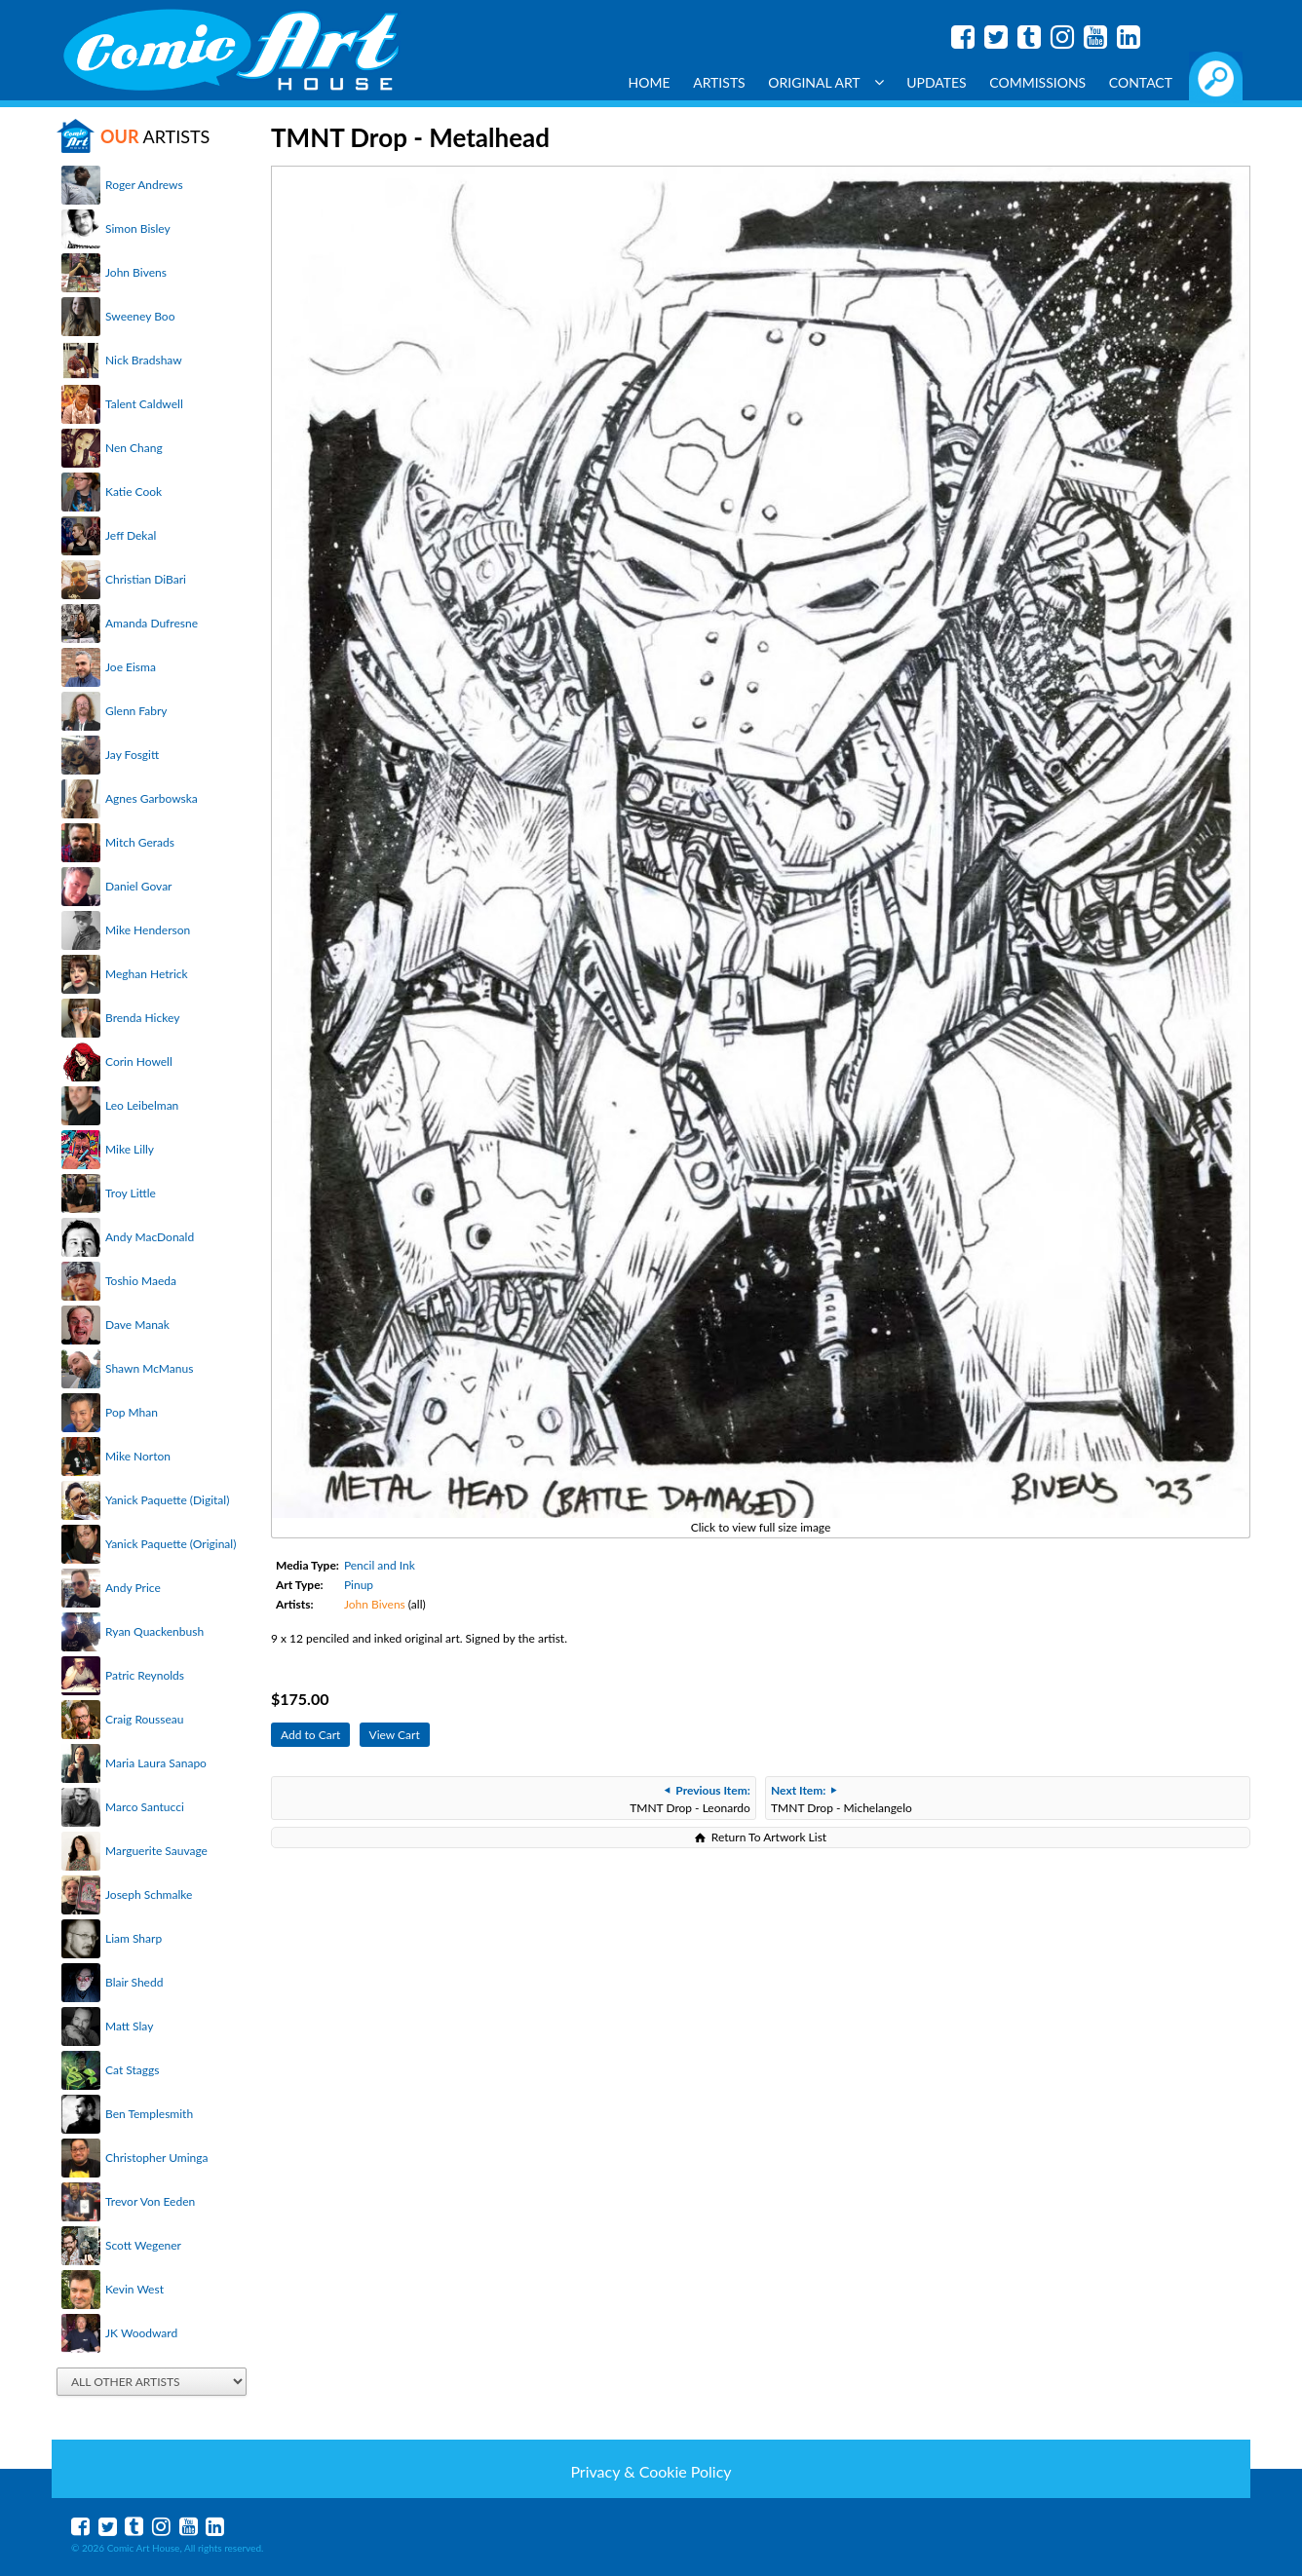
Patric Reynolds (144, 1675)
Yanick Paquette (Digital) (167, 1500)
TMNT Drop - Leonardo (690, 1799)
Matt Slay (129, 2026)
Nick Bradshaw (143, 360)
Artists (719, 82)
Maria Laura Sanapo (156, 1763)
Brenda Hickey (142, 1017)
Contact (1140, 82)
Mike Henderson (147, 930)
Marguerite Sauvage (156, 1850)
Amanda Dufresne (151, 623)
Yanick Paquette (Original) (170, 1543)
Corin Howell (138, 1061)
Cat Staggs (132, 2070)
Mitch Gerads (139, 842)
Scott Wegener (143, 2245)
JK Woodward (141, 2333)
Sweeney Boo (139, 316)
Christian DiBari (145, 579)
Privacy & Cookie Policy (650, 2471)
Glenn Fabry (136, 710)
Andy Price (133, 1587)
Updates (936, 82)
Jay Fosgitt (132, 754)
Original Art (825, 82)
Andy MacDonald (149, 1237)
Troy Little (130, 1193)
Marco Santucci (144, 1806)
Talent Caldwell (144, 404)
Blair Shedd (134, 1982)
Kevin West (134, 2289)
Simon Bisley (138, 228)
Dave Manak (137, 1324)
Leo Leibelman (141, 1105)
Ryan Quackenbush (154, 1631)
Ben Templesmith (149, 2113)
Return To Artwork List (768, 1837)
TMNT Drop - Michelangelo (841, 1799)
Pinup (358, 1584)
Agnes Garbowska (151, 798)
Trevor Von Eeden (150, 2201)
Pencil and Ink (379, 1565)
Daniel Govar (138, 886)
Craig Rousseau (144, 1719)
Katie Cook (133, 491)
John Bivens (136, 272)
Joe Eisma (130, 667)
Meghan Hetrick (146, 973)
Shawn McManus (149, 1368)
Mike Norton (138, 1456)
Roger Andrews (144, 184)
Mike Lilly (129, 1149)
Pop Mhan (131, 1412)
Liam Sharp (133, 1938)
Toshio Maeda (140, 1280)
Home (649, 82)
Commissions (1037, 82)
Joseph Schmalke (148, 1894)
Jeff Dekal (130, 535)
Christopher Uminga (156, 2157)
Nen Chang (134, 447)
